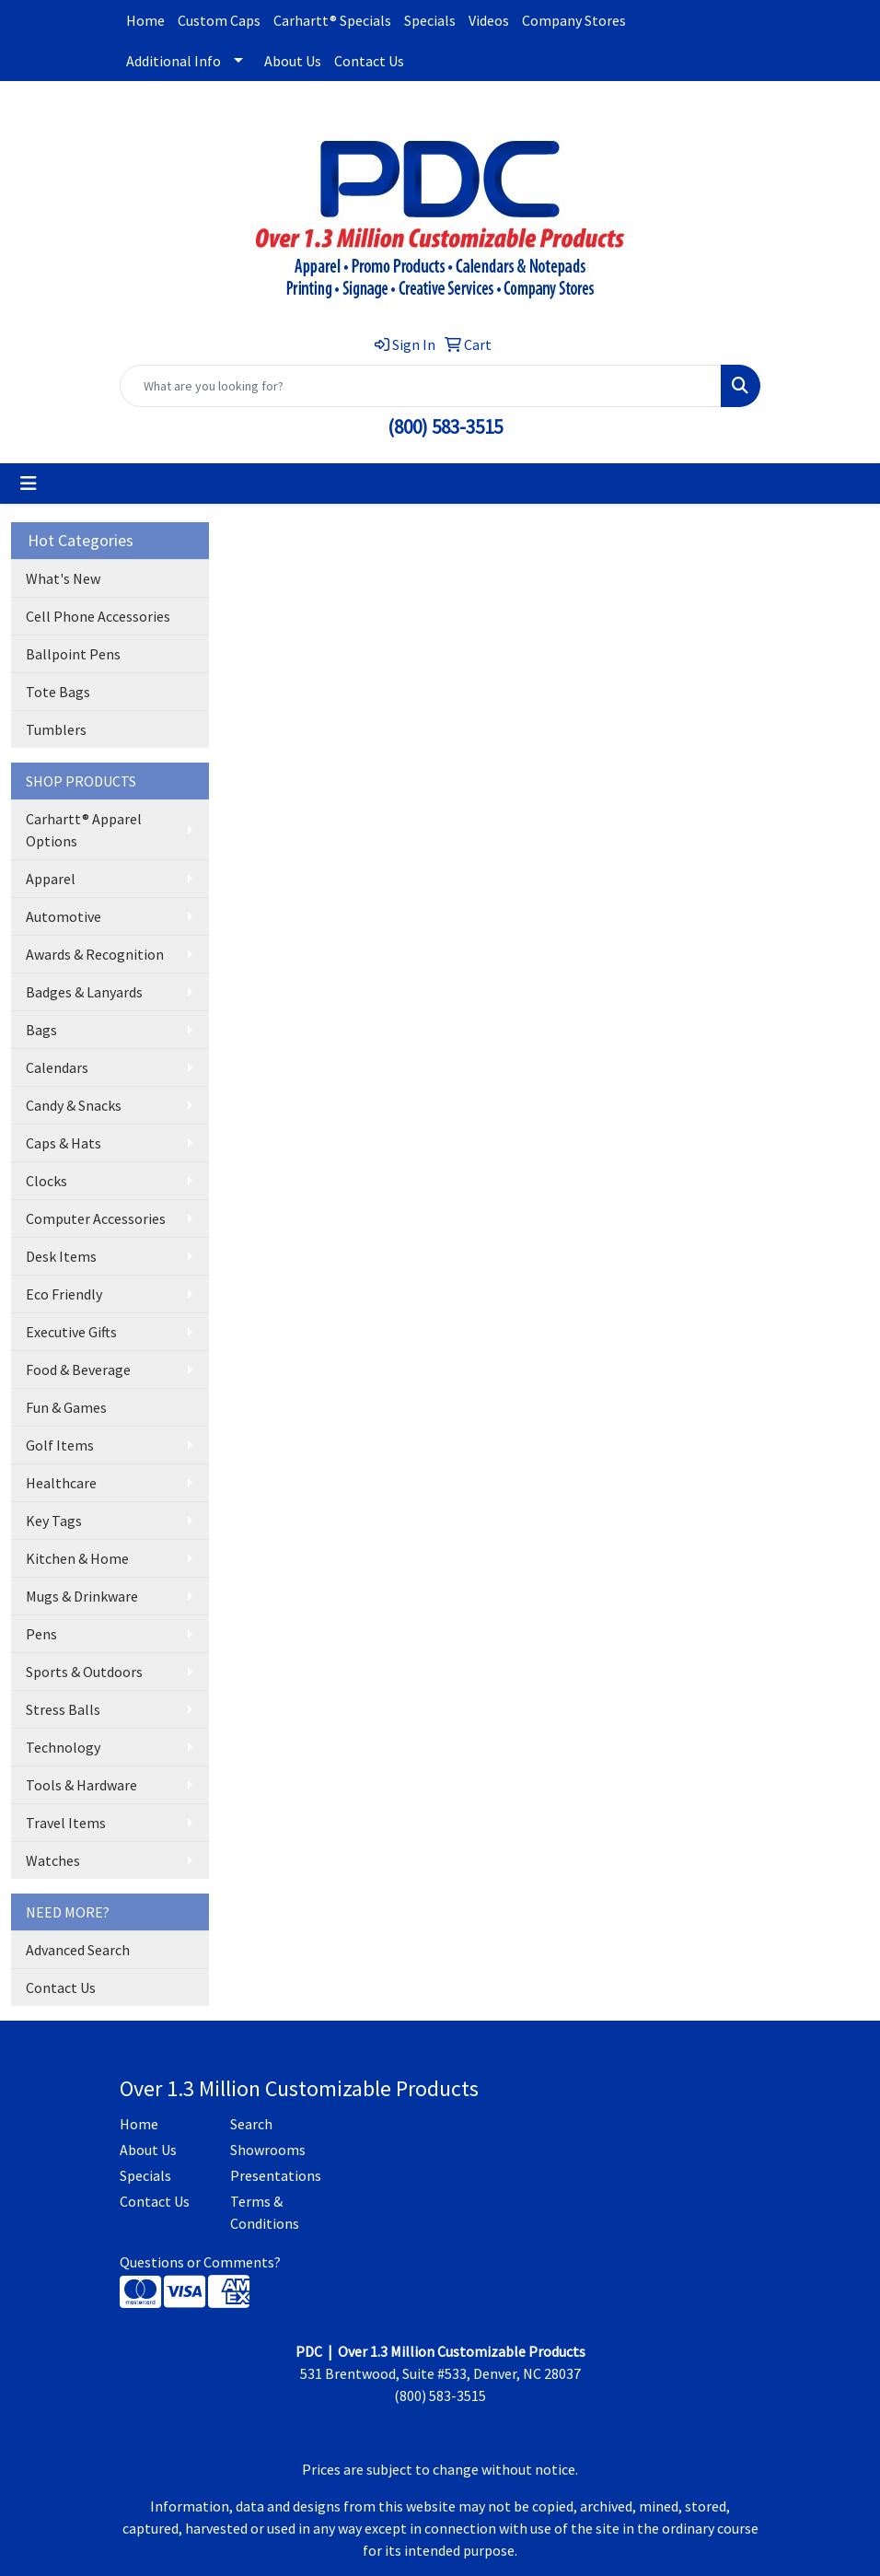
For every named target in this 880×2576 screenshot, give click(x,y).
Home (145, 20)
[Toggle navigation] (28, 483)
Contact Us (369, 61)
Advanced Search (78, 1950)
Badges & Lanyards (84, 992)
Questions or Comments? (200, 2262)
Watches (53, 1860)
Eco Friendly (64, 1294)
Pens (41, 1634)
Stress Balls (63, 1709)
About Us (292, 61)
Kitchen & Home (77, 1558)
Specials (430, 20)
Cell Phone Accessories (98, 616)
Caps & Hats (63, 1143)
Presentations (274, 2175)
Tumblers (56, 729)
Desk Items (61, 1256)
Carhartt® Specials (332, 20)
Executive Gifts (71, 1332)
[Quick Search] (421, 386)
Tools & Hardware (81, 1785)
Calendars (57, 1067)
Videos (489, 20)
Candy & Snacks (74, 1105)
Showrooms (268, 2149)
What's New (63, 578)
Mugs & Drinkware (82, 1596)
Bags (41, 1029)
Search (251, 2124)
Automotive (63, 916)
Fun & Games (66, 1407)
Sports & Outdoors (84, 1671)
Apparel (50, 878)
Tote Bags (58, 691)
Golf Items (60, 1445)
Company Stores (574, 20)
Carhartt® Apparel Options (84, 830)
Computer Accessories (96, 1218)
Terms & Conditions (264, 2212)
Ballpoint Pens (73, 654)
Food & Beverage (78, 1369)
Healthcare (61, 1483)
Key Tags (54, 1520)
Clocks (46, 1180)
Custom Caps (219, 20)
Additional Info (173, 61)
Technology (63, 1747)
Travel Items (66, 1822)
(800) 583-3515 (445, 426)
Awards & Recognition (95, 954)
